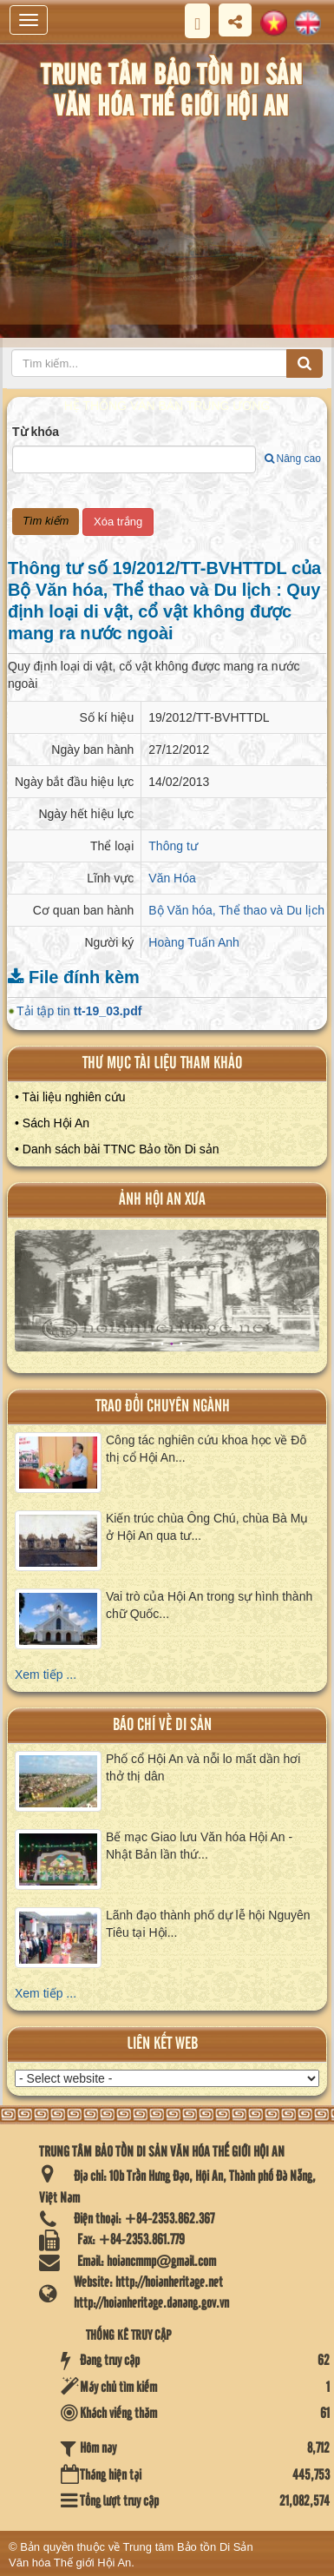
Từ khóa (35, 432)
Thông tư (172, 846)
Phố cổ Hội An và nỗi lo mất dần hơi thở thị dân (203, 1767)
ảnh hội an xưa (162, 1199)
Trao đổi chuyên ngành (162, 1406)
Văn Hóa (171, 878)
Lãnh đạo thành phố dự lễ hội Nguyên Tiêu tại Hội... (208, 1923)
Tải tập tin (78, 1011)
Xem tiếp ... (45, 1674)
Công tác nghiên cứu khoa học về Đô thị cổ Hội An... (206, 1448)
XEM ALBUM (168, 1297)
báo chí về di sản (162, 1725)
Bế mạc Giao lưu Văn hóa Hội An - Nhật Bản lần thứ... (199, 1845)
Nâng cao (293, 458)
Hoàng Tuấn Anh (193, 942)
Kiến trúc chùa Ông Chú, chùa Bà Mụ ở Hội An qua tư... (207, 1526)
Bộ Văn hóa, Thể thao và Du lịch (236, 910)
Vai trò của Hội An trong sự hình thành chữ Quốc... (209, 1605)
